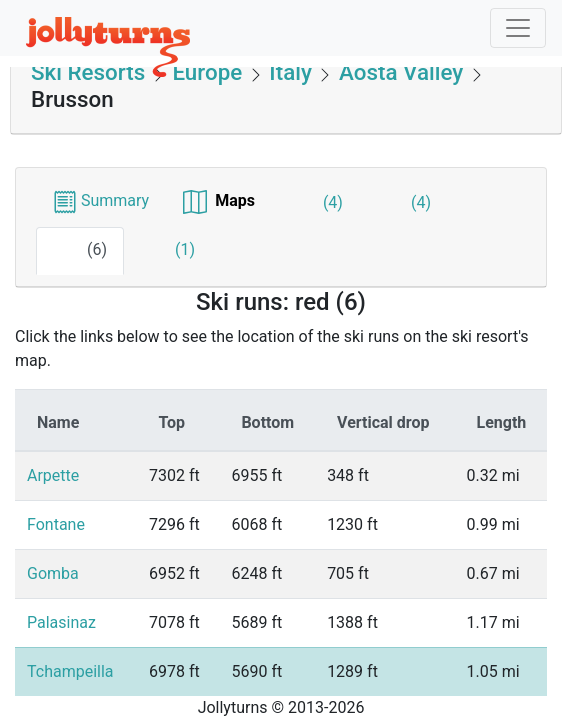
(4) (316, 204)
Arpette (53, 475)
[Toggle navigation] (518, 28)
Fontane (56, 524)
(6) (80, 251)
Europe (207, 72)
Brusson (72, 99)
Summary (101, 200)
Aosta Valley (400, 72)
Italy (291, 72)
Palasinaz (61, 622)
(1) (168, 251)
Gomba (53, 573)
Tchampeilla (70, 671)
